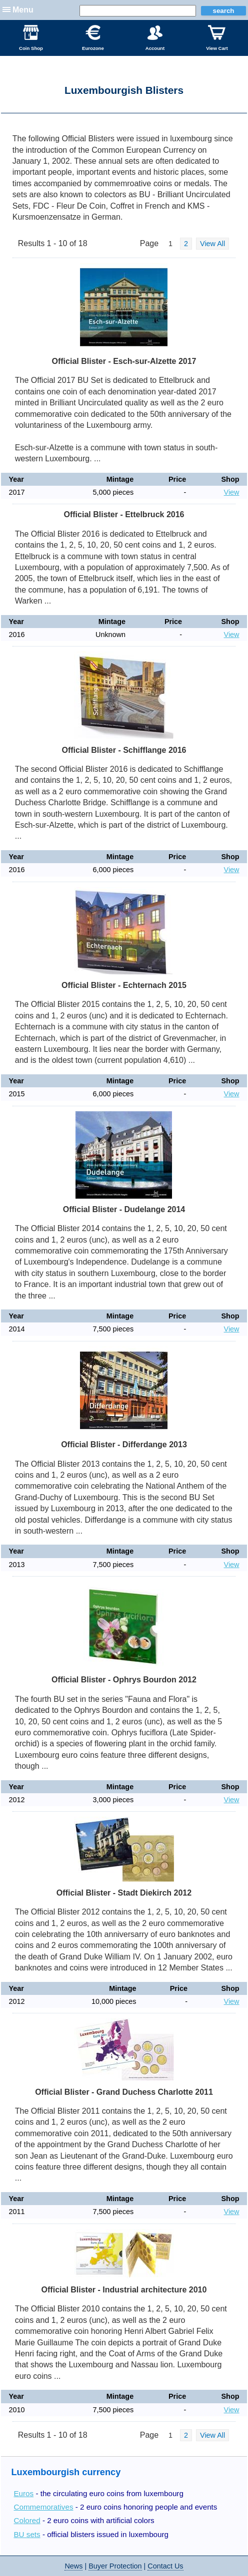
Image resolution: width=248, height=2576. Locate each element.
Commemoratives (43, 2507)
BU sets (27, 2534)
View (232, 492)
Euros (24, 2493)
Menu (23, 9)
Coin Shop (31, 38)
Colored (27, 2520)
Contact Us (165, 2566)
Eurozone (93, 38)
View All (212, 244)
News (73, 2566)
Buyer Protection (115, 2566)
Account (155, 38)
